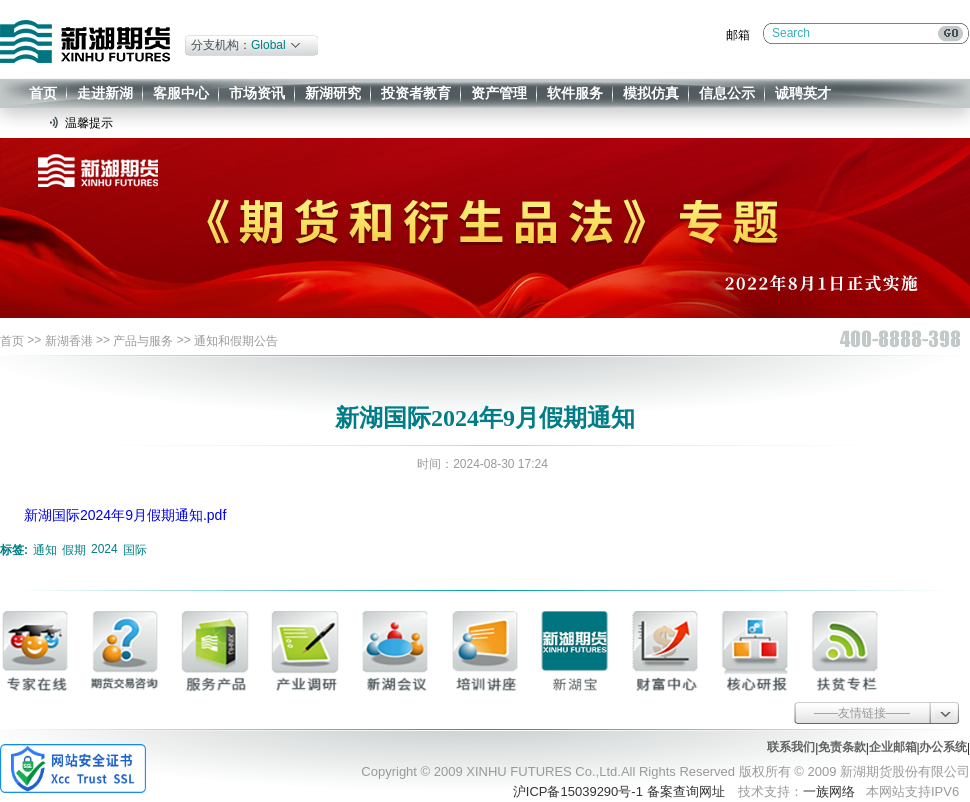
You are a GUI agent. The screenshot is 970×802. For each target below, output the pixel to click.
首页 (43, 93)
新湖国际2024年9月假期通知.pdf (125, 515)
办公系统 (943, 747)
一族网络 (829, 791)
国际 (135, 550)
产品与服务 (143, 341)
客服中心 (181, 93)
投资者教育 (416, 93)
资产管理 (499, 93)
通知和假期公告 (236, 341)
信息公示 (727, 93)
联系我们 (791, 747)
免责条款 (842, 747)
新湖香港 (69, 341)
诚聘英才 (803, 93)
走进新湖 (105, 93)
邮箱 (738, 35)
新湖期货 (85, 41)
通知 (45, 550)
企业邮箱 (893, 747)
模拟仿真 (651, 93)
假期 (74, 550)
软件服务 (575, 93)
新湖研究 (333, 93)
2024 (104, 549)
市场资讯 (257, 93)
